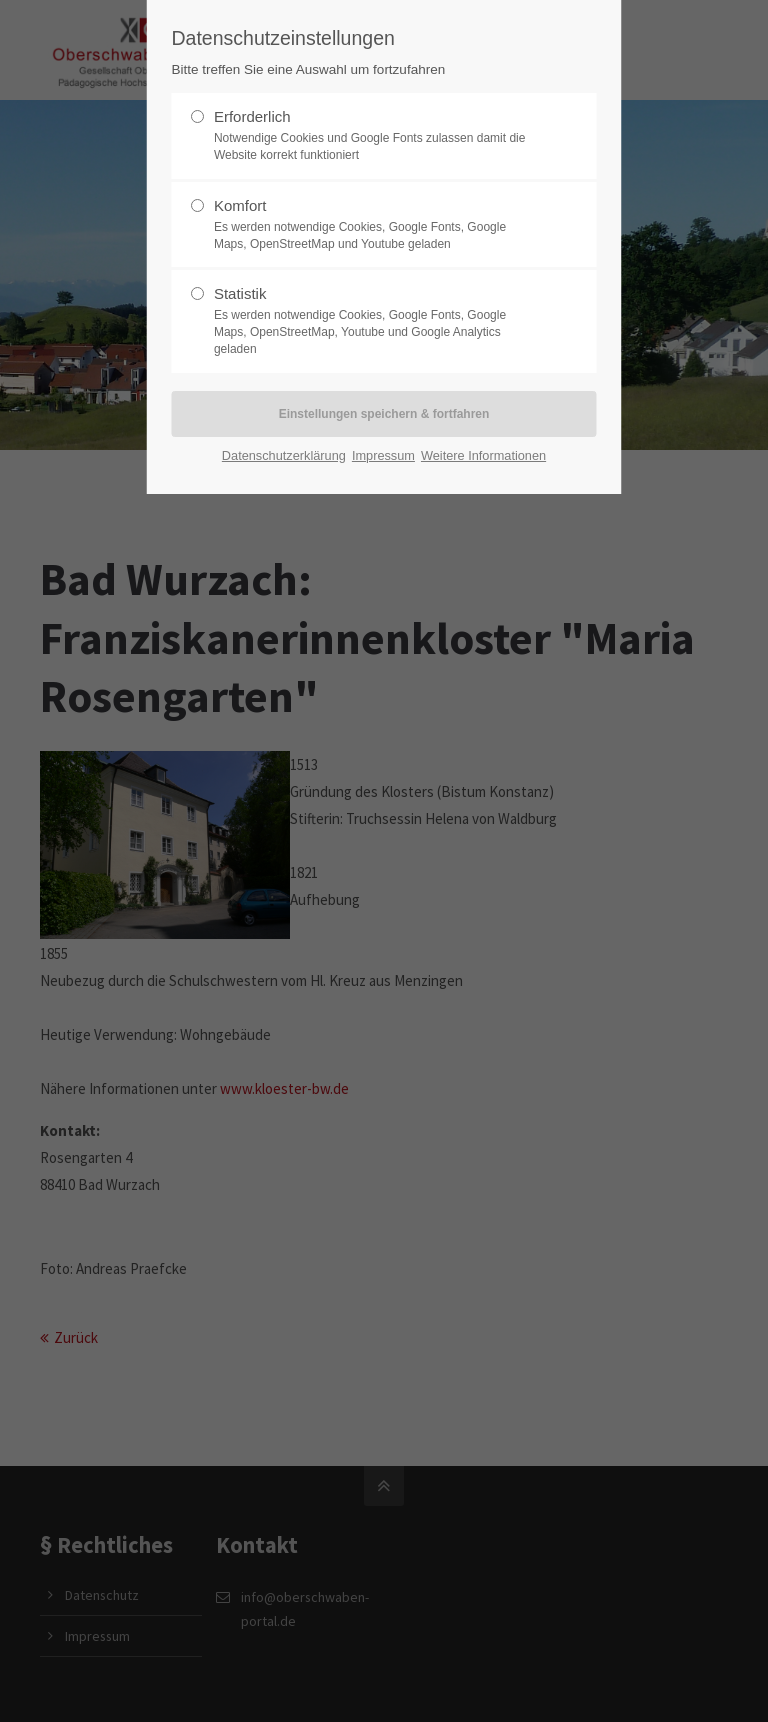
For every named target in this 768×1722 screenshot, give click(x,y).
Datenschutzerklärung (284, 455)
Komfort (376, 225)
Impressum (383, 455)
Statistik (376, 321)
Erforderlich (376, 136)
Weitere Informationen (483, 455)
